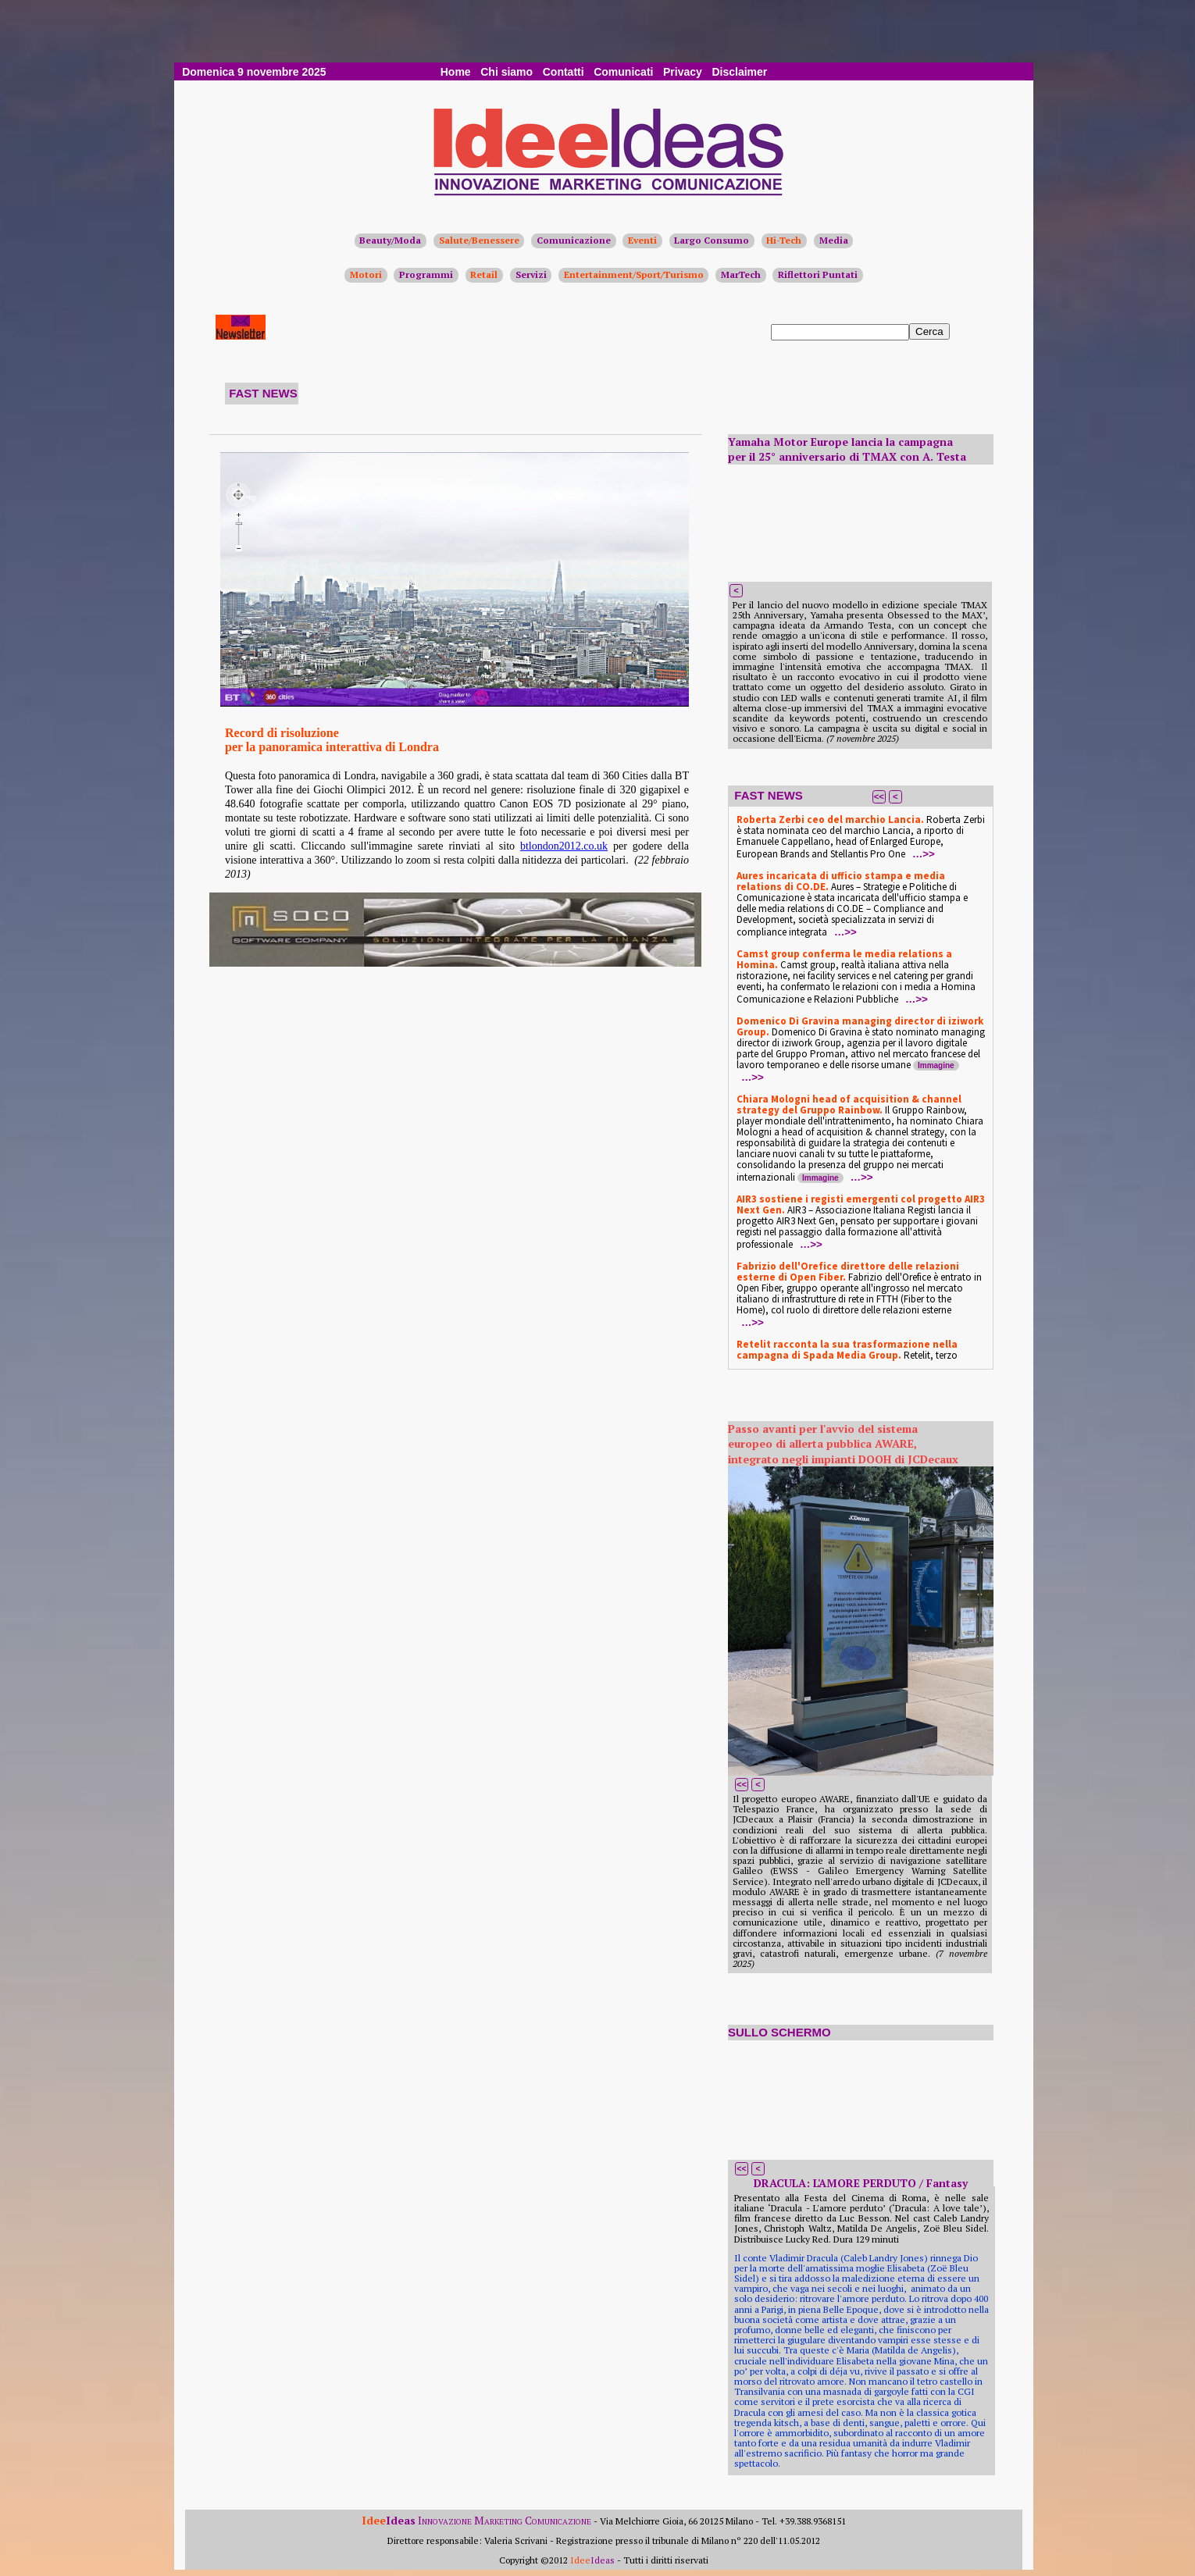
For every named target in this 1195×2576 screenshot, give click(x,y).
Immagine (936, 1065)
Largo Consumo (711, 240)
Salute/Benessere (479, 240)
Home (456, 72)
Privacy (682, 72)
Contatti (563, 72)
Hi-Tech (783, 240)
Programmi (426, 274)
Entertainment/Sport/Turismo (634, 274)
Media (833, 240)
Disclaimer (739, 72)
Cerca (929, 331)
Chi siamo (506, 72)
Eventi (642, 240)
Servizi (531, 274)
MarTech (741, 274)
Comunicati (623, 72)
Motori (366, 274)
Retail (484, 274)
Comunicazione (574, 240)
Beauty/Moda (390, 240)
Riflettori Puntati (818, 274)
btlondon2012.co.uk (564, 846)
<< (879, 796)
